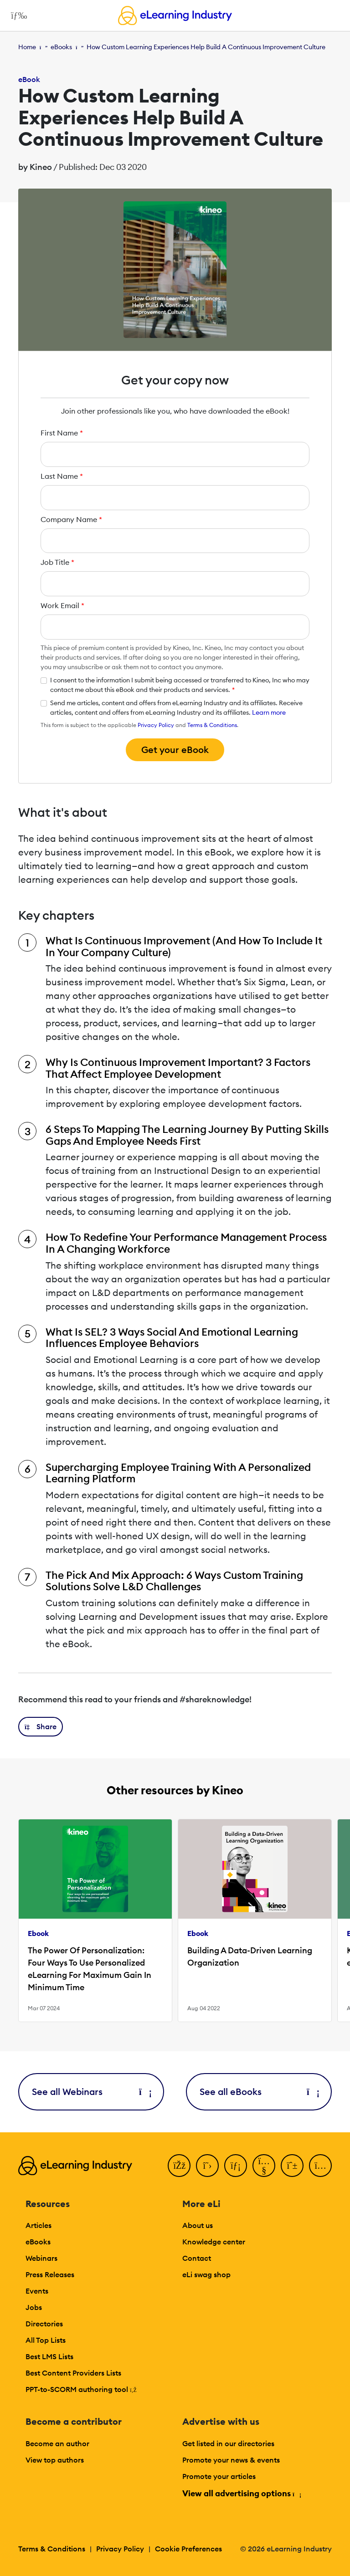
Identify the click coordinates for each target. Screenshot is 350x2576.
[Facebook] (179, 2165)
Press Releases (50, 2274)
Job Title (57, 562)
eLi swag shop (206, 2274)
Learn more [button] (269, 712)
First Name (62, 432)
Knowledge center (213, 2241)
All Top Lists (46, 2340)
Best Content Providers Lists (73, 2372)
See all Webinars (91, 2091)
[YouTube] (263, 2165)
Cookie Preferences (188, 2548)
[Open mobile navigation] (16, 15)
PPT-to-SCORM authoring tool (81, 2389)
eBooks (61, 47)
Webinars (41, 2258)
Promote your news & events (231, 2459)
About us (197, 2225)
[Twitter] (207, 2165)
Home (27, 47)
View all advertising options (241, 2493)
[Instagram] (320, 2165)
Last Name (62, 476)
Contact (196, 2258)
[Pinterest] (292, 2165)
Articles (38, 2225)
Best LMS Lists (49, 2356)
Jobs (34, 2307)
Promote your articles (219, 2476)
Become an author (57, 2443)
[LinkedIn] (235, 2165)
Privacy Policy (156, 725)
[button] (40, 1726)
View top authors (55, 2459)
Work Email (62, 605)
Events (37, 2290)
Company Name (71, 519)
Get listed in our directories (228, 2443)
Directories (44, 2323)
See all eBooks (259, 2091)
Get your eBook (175, 749)
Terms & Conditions (212, 725)
